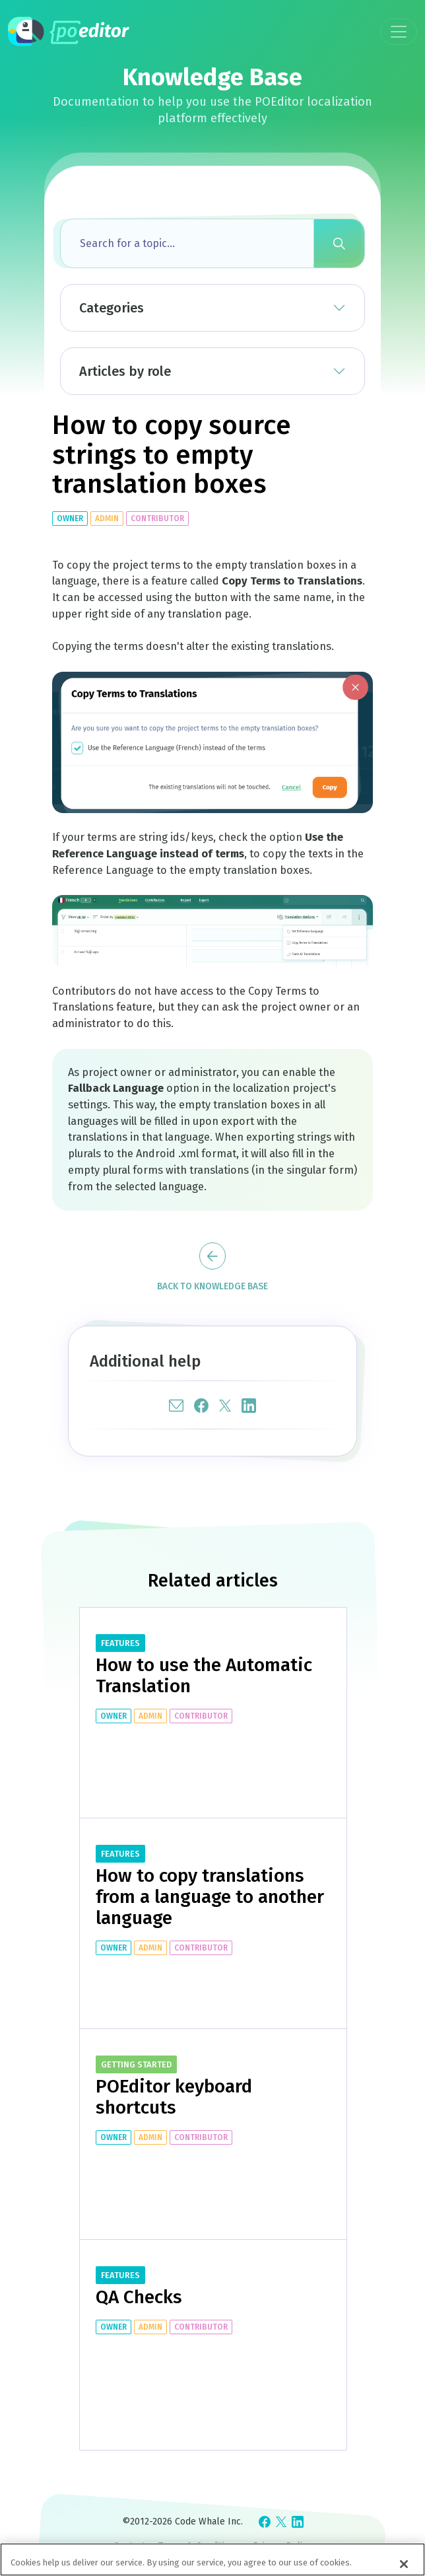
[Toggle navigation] (398, 31)
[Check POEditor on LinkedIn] (298, 2522)
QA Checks (139, 2297)
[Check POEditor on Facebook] (265, 2522)
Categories (111, 308)
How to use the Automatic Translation (204, 1675)
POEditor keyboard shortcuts (174, 2096)
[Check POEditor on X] (281, 2522)
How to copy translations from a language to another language (210, 1897)
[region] (212, 2559)
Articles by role (125, 371)
